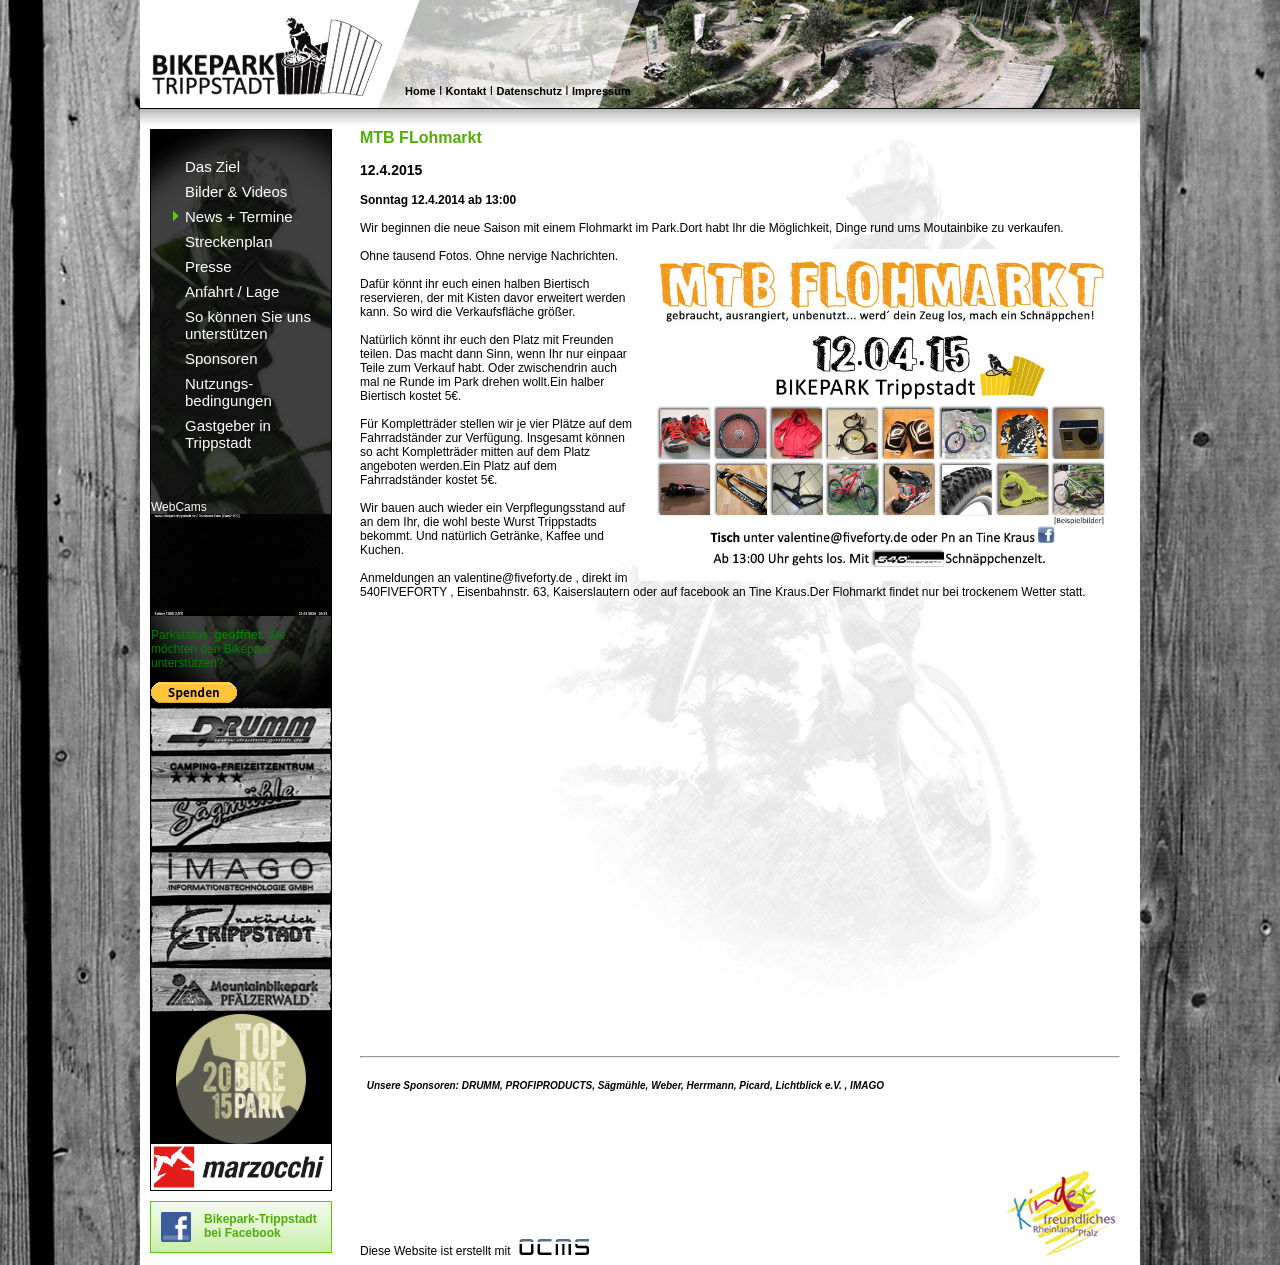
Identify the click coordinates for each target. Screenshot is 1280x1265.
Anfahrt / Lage (232, 291)
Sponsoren (221, 358)
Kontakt (466, 91)
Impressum (601, 91)
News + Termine (239, 216)
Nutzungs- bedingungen (228, 392)
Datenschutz (529, 91)
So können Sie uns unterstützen (248, 325)
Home (420, 91)
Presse (208, 266)
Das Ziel (212, 166)
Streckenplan (229, 241)
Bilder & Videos (236, 191)
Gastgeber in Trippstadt (228, 434)
